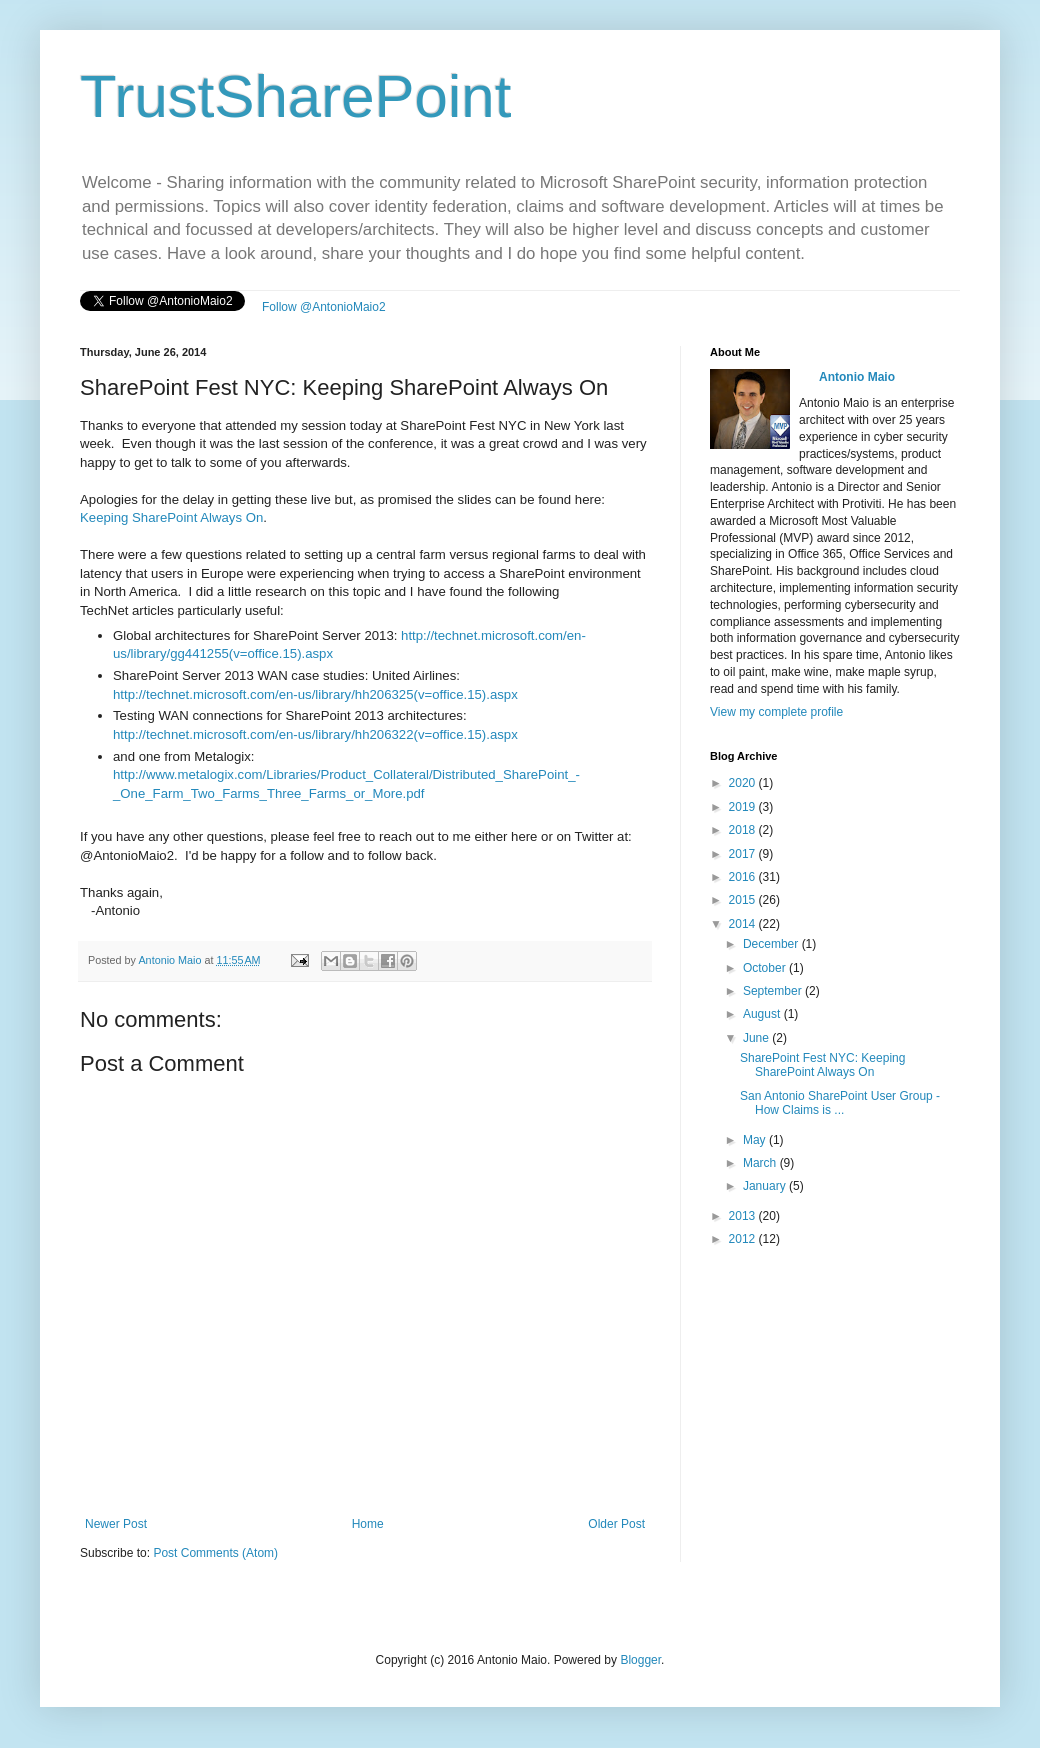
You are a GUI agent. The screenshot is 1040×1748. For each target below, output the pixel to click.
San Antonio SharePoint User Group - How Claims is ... (840, 1103)
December (772, 944)
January (766, 1186)
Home (368, 1524)
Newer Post (116, 1524)
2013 (744, 1216)
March (761, 1163)
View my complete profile (776, 712)
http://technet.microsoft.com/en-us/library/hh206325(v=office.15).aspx (315, 694)
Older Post (616, 1524)
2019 (744, 807)
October (766, 968)
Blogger (640, 1660)
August (763, 1014)
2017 (744, 854)
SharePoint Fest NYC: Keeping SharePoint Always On (822, 1065)
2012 (744, 1239)
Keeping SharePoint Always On (171, 517)
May (756, 1140)
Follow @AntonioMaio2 (324, 307)
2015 (744, 900)
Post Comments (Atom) (215, 1553)
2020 (744, 783)
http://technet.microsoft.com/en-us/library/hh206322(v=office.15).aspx (315, 734)
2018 (744, 830)
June (757, 1038)
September (774, 991)
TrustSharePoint (295, 96)
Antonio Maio (171, 960)
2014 (744, 924)
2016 (744, 877)
